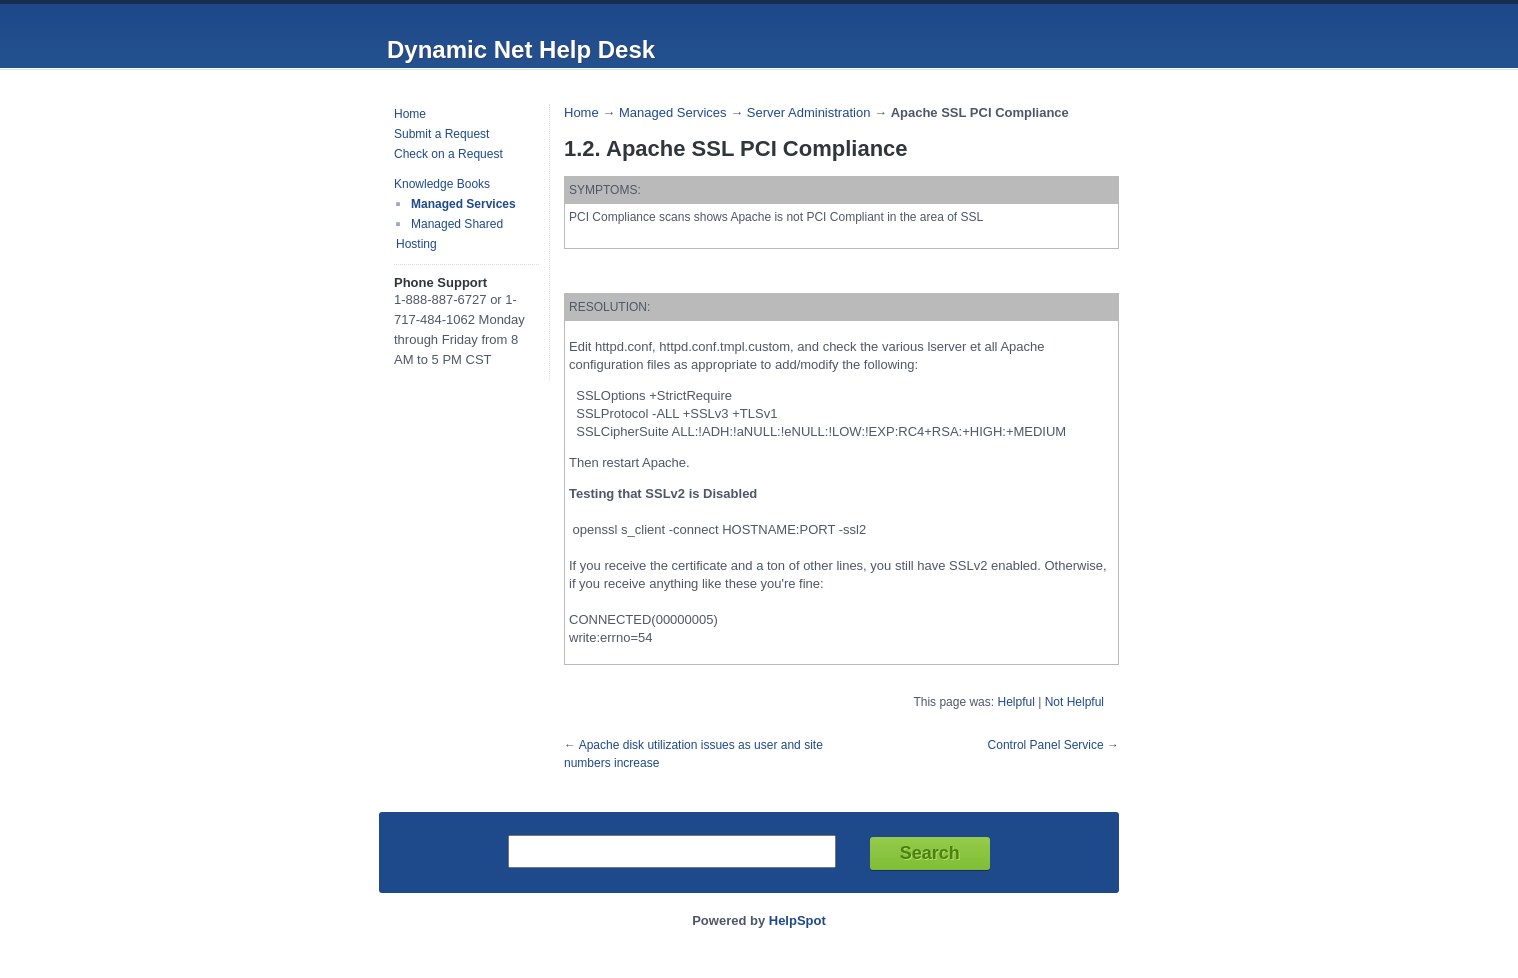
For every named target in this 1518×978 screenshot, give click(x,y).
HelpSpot (797, 920)
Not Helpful (1074, 702)
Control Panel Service (1046, 745)
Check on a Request (448, 154)
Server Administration (809, 112)
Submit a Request (441, 134)
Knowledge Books (442, 184)
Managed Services (463, 204)
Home (410, 114)
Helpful (1015, 702)
